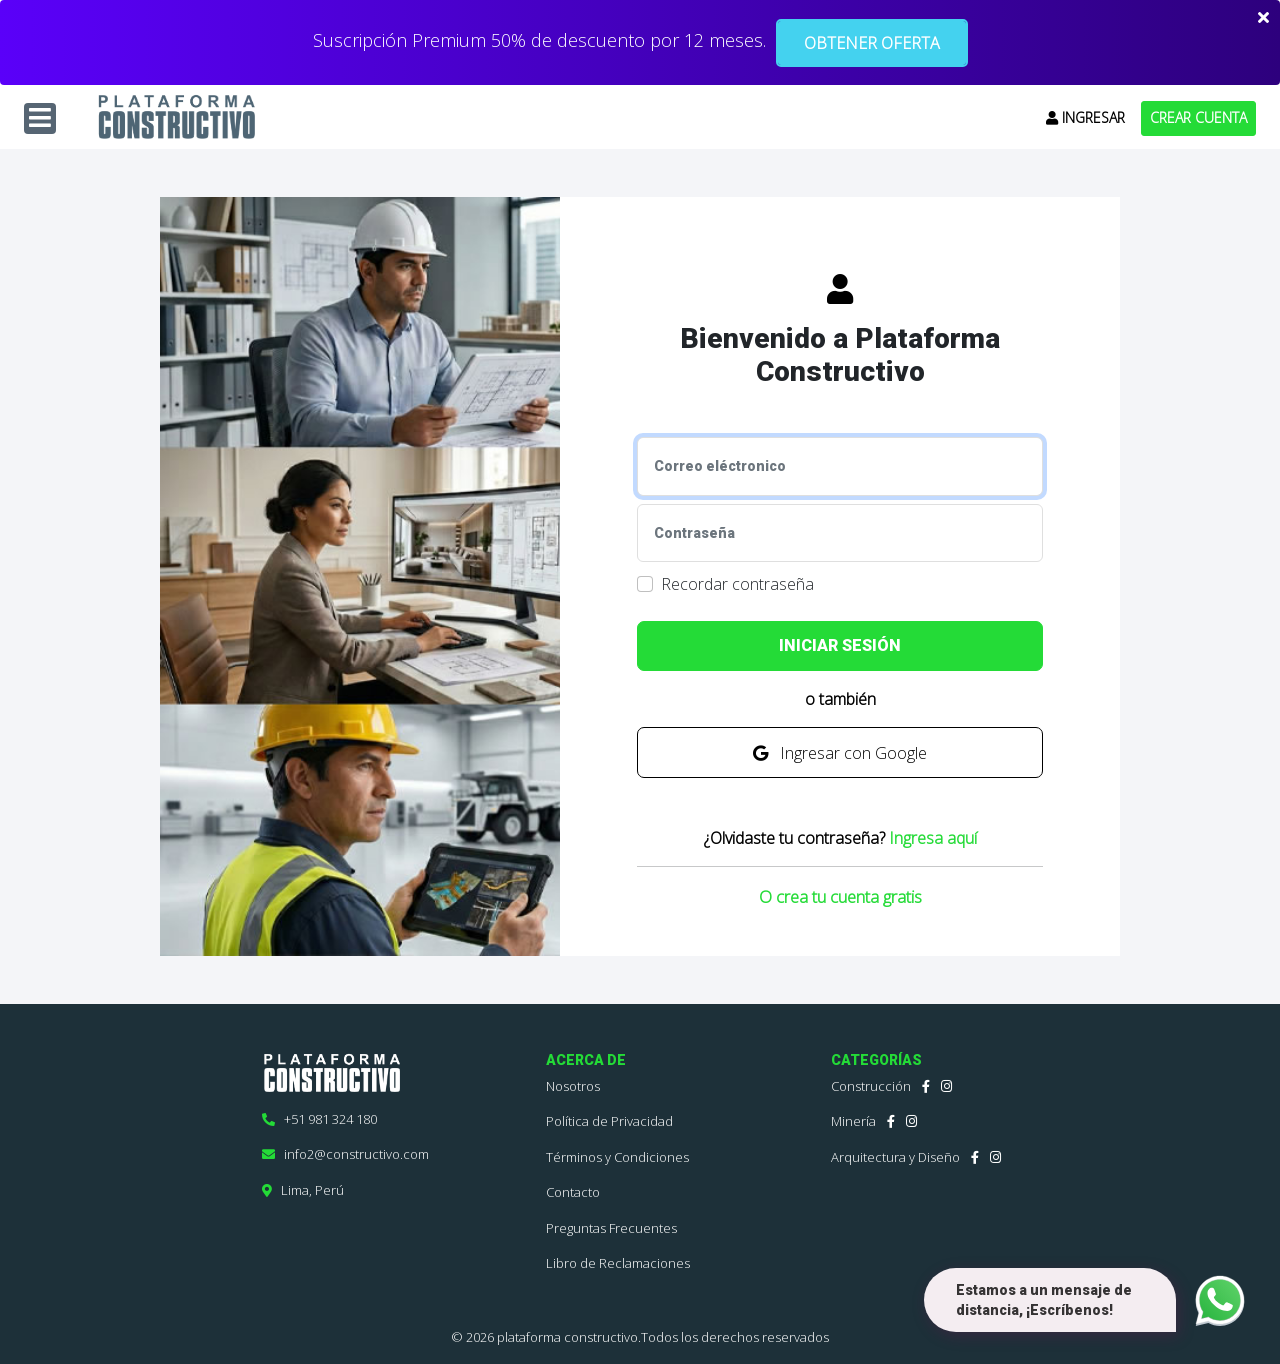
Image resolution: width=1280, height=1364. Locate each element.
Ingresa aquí (933, 838)
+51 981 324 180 (319, 1119)
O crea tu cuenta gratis (840, 896)
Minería (853, 1121)
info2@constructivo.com (345, 1154)
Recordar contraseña (737, 584)
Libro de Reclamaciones (618, 1263)
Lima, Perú (303, 1190)
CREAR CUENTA (1198, 117)
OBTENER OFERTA (872, 43)
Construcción (871, 1086)
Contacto (573, 1192)
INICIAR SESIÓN (840, 645)
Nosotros (573, 1086)
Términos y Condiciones (617, 1157)
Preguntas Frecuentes (611, 1228)
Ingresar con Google (840, 753)
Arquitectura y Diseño (895, 1157)
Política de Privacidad (609, 1121)
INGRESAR (1085, 117)
